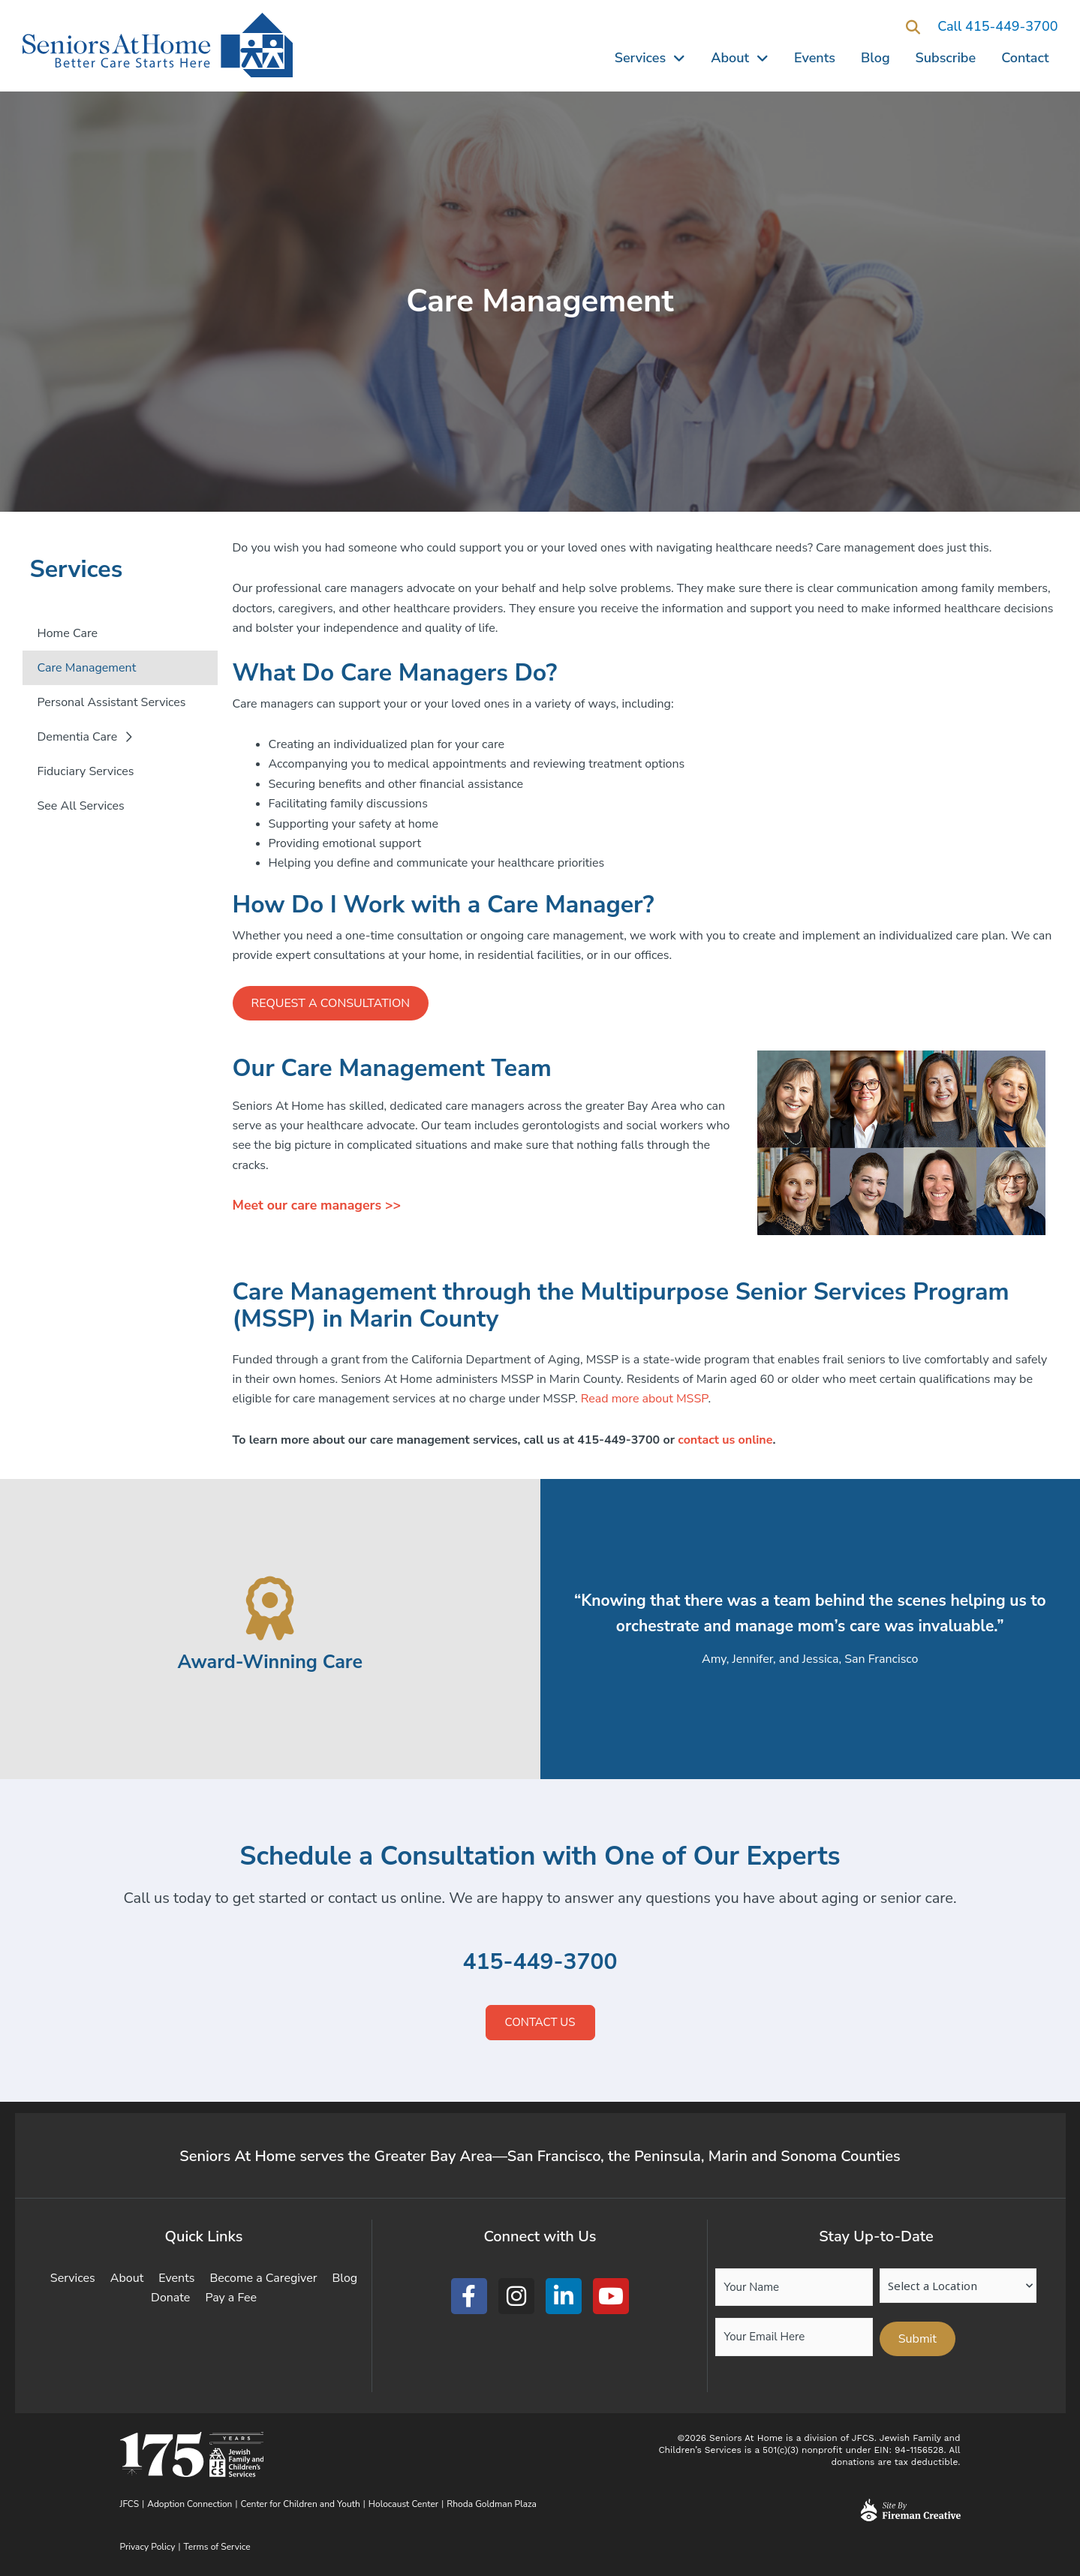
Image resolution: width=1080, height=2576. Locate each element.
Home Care (68, 633)
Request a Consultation (331, 1003)
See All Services (81, 806)
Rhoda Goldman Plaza (493, 2504)
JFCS (130, 2504)
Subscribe (946, 58)
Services (650, 58)
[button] (913, 27)
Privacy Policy (148, 2547)
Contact (1024, 58)
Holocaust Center (403, 2504)
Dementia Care (85, 736)
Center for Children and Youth (300, 2504)
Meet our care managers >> (318, 1206)
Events (814, 58)
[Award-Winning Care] (270, 1608)
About (740, 58)
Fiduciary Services (86, 771)
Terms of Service (217, 2547)
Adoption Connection (189, 2504)
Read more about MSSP (644, 1399)
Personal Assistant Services (112, 702)
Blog (875, 58)
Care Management (87, 668)
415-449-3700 (539, 1961)
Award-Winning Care (270, 1662)
